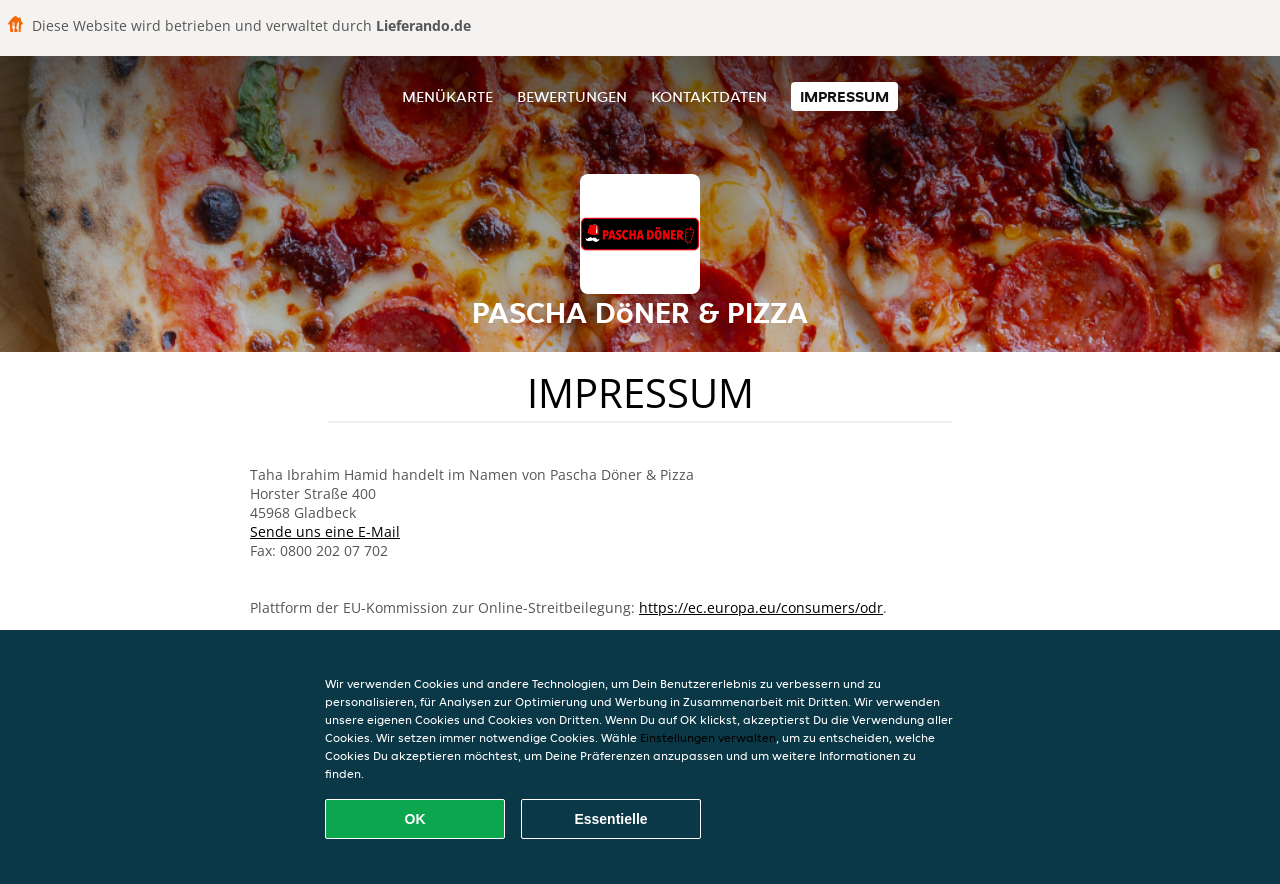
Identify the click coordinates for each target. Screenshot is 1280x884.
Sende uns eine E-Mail (325, 531)
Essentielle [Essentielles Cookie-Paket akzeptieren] (610, 819)
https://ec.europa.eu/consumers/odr (761, 607)
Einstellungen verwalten (708, 737)
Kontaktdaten (709, 96)
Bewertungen (572, 96)
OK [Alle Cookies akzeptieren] (415, 819)
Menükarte (447, 96)
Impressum (844, 96)
